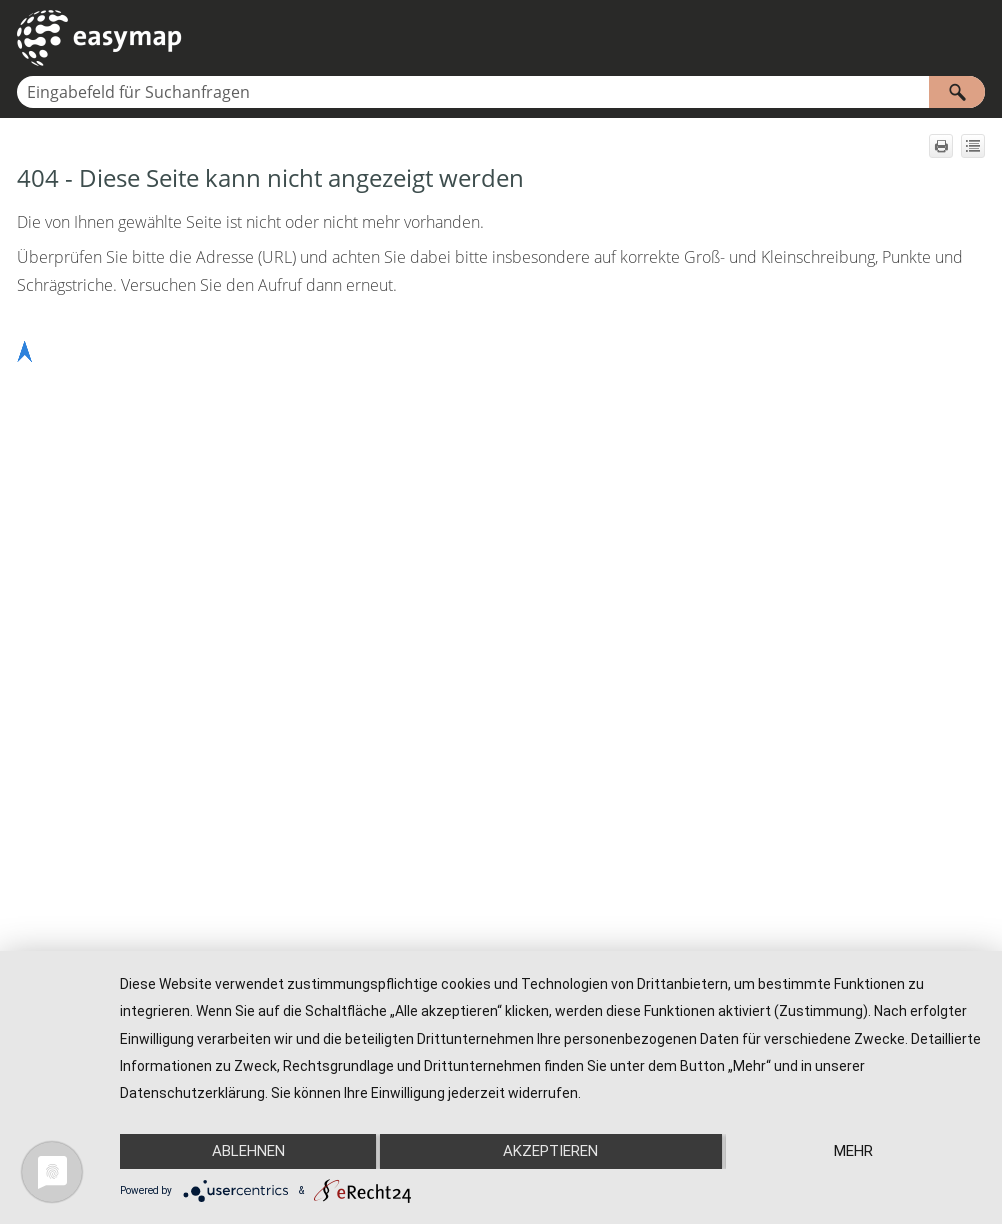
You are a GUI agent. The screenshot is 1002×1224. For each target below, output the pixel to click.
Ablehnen (248, 1151)
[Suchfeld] (501, 92)
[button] (957, 92)
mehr (853, 1151)
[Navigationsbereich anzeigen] (974, 38)
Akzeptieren (550, 1151)
